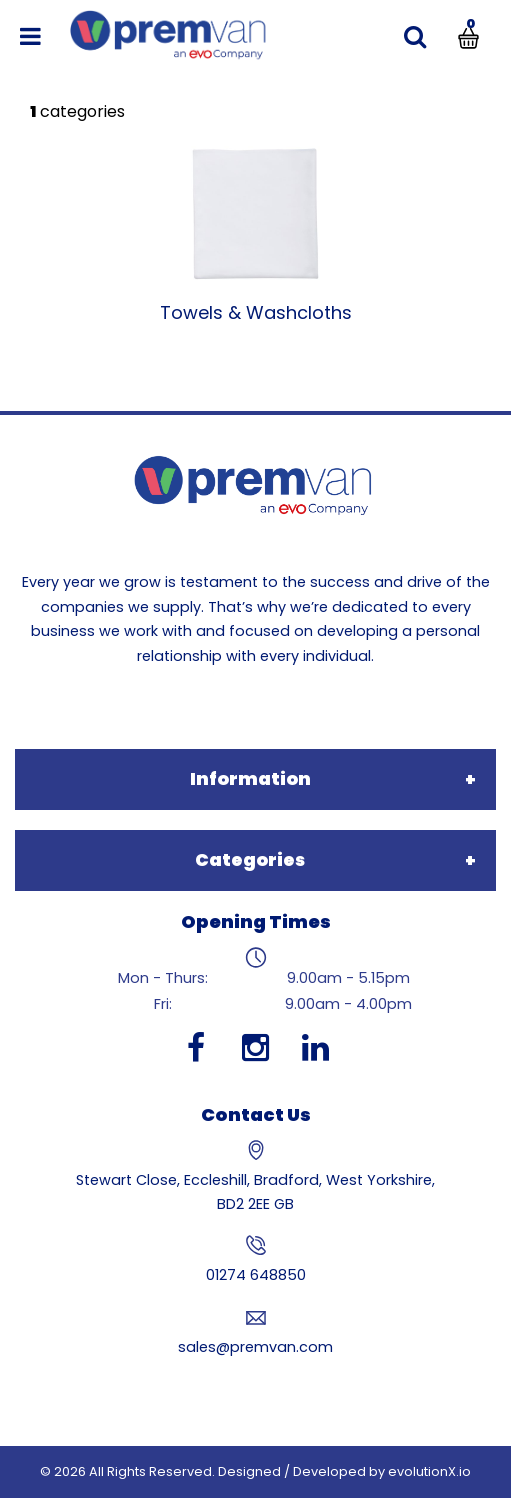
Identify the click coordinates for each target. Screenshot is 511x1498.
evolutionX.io (429, 1471)
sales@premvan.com (255, 1347)
